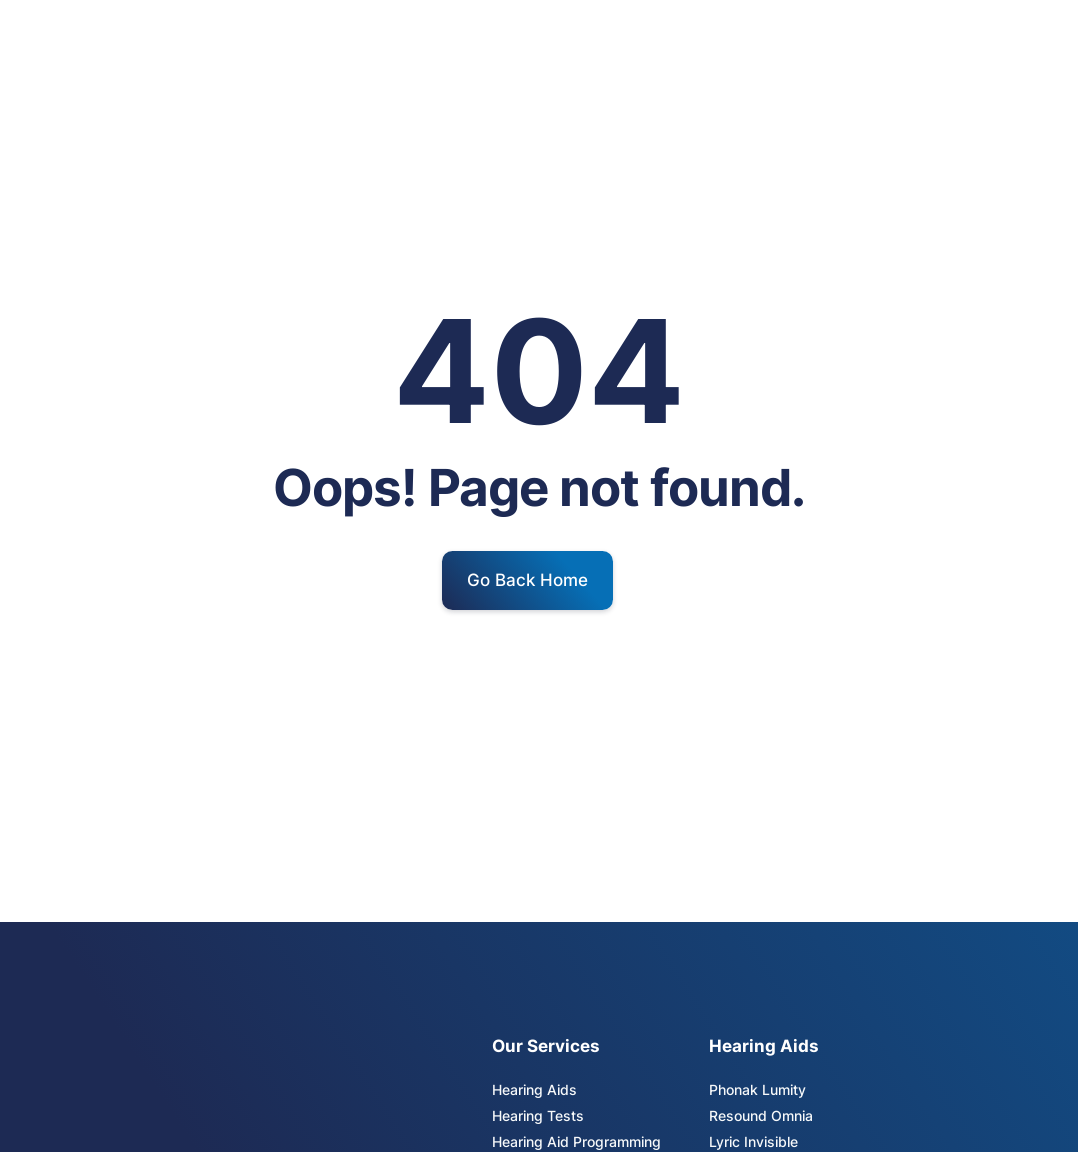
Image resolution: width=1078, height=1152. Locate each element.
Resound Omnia (761, 1115)
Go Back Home (527, 580)
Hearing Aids (534, 1089)
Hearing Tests (538, 1115)
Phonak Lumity (757, 1089)
